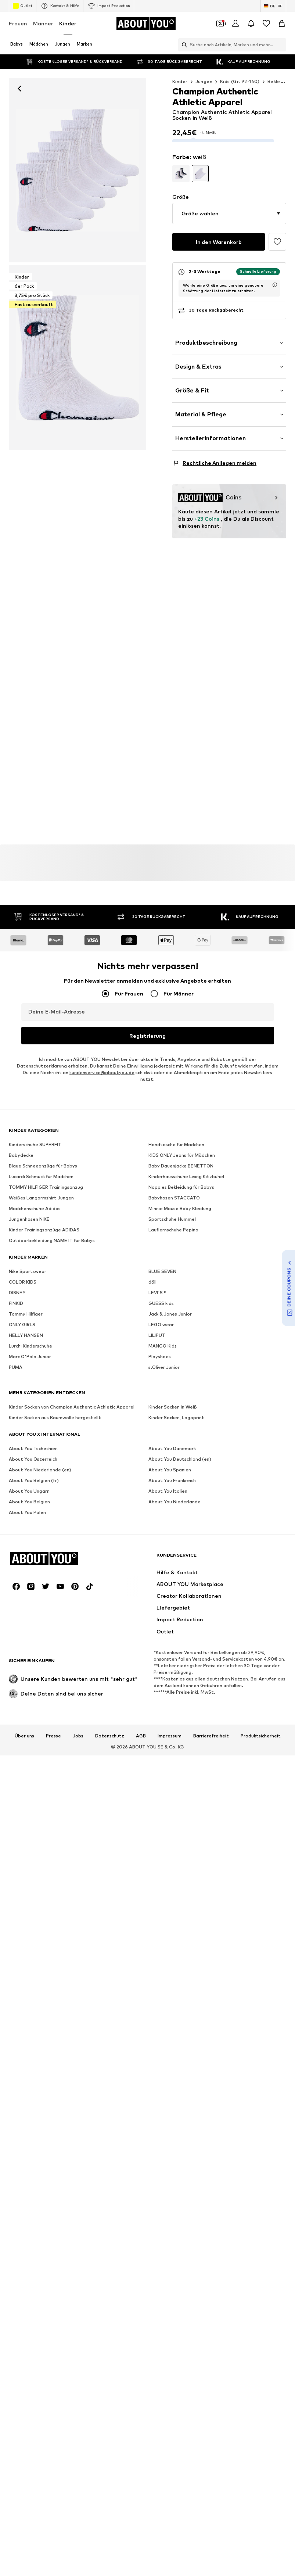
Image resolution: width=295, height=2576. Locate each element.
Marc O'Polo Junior (30, 1572)
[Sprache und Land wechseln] (273, 6)
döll (152, 1497)
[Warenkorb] (281, 23)
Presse (53, 2032)
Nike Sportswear (27, 1487)
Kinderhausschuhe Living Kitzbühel (186, 1392)
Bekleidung (280, 81)
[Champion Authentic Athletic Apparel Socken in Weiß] (77, 357)
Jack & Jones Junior (170, 1529)
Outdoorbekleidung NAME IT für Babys (52, 1456)
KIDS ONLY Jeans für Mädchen (181, 1371)
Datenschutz (109, 2032)
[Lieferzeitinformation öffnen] (275, 279)
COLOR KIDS (22, 1497)
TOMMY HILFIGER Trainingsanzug (46, 1403)
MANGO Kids (162, 1561)
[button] (229, 208)
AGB (141, 2032)
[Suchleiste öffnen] (182, 45)
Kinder (67, 23)
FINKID (16, 1519)
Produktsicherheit (261, 2032)
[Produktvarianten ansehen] (181, 168)
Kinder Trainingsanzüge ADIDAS (44, 1445)
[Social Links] (16, 1883)
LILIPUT (156, 1551)
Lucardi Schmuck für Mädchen (41, 1392)
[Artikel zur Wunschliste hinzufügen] (277, 236)
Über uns (24, 2032)
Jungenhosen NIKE (29, 1435)
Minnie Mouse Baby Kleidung (179, 1424)
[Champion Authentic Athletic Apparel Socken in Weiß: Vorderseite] (77, 170)
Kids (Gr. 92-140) (240, 81)
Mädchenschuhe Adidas (35, 1424)
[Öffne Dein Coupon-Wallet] (220, 23)
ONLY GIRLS (22, 1540)
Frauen (18, 23)
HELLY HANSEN (26, 1551)
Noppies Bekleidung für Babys (181, 1403)
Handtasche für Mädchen (176, 1360)
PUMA (15, 1583)
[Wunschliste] (266, 23)
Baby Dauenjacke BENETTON (180, 1381)
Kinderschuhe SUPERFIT (35, 1360)
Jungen (203, 81)
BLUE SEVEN (162, 1487)
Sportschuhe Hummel (172, 1435)
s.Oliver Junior (164, 1583)
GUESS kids (161, 1519)
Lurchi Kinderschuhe (30, 1561)
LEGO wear (161, 1540)
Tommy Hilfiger (26, 1529)
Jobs (78, 2032)
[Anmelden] (235, 23)
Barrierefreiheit (211, 2032)
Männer (43, 23)
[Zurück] (19, 88)
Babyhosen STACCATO (174, 1413)
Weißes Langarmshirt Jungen (41, 1413)
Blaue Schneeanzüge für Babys (43, 1381)
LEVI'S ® (157, 1508)
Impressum (169, 2032)
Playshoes (159, 1572)
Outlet (22, 6)
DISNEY (17, 1508)
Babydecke (21, 1371)
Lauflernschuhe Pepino (173, 1445)
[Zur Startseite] (145, 23)
